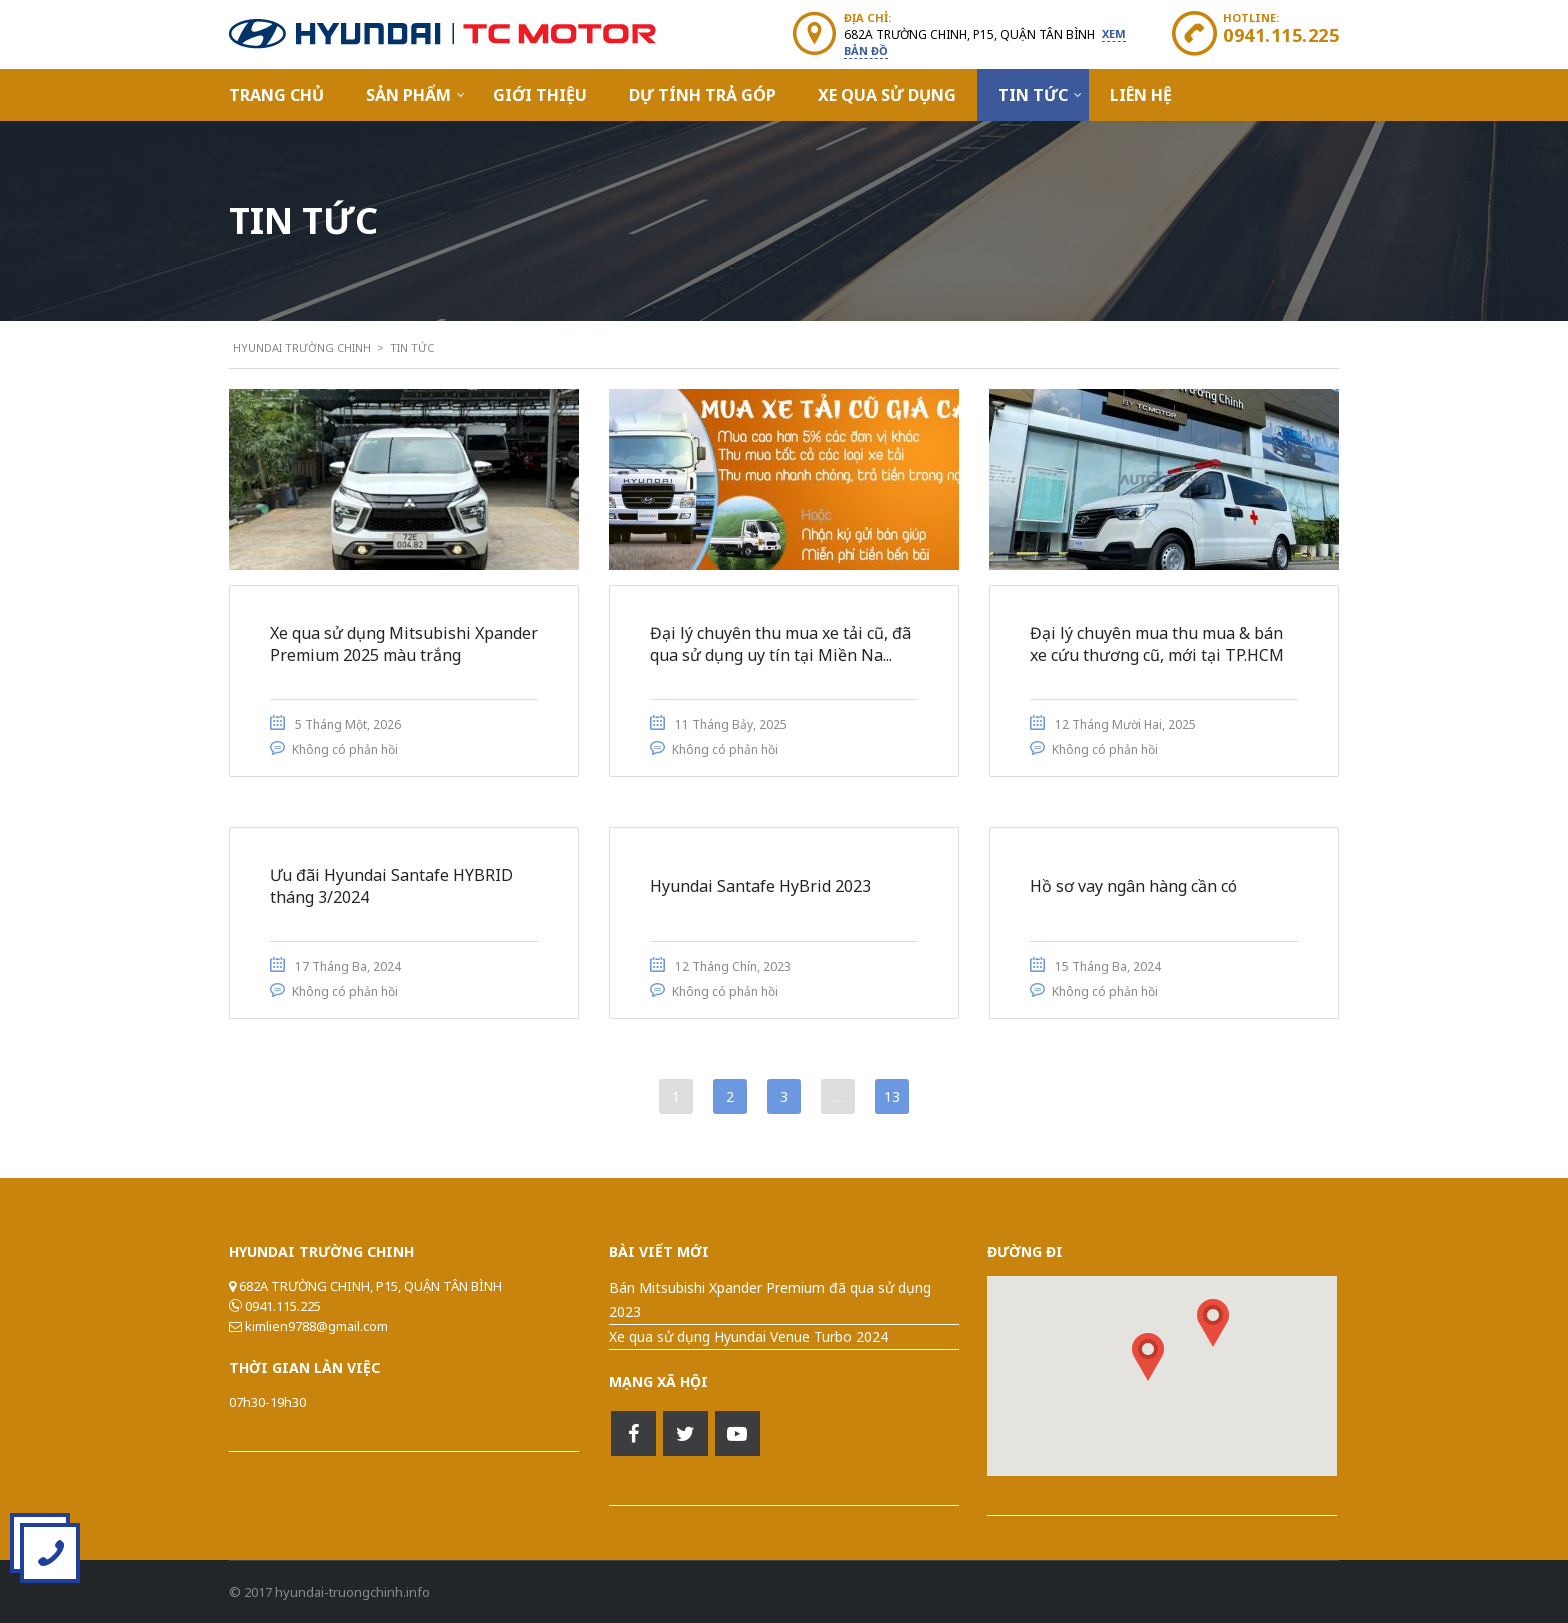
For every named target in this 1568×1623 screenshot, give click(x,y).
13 (892, 1096)
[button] (1213, 1323)
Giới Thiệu (540, 95)
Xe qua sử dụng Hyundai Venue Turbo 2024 (748, 1336)
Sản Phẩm (408, 95)
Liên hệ (1141, 95)
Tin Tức (1033, 95)
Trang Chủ (276, 95)
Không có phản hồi (345, 749)
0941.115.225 (1281, 35)
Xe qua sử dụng (887, 95)
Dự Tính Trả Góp (702, 95)
